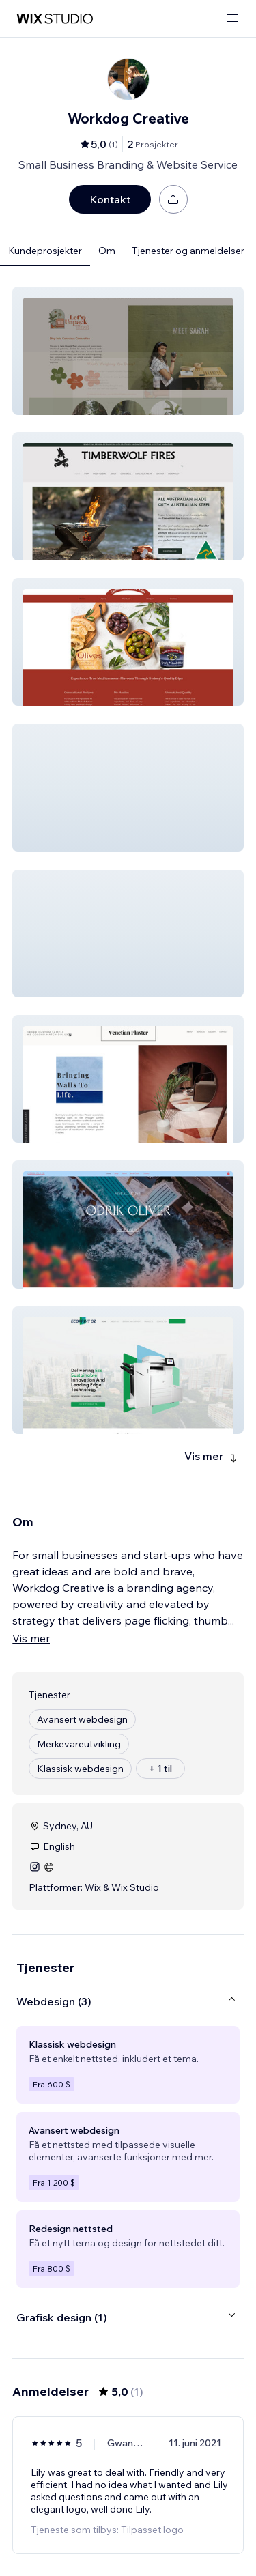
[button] (128, 351)
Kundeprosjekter (45, 250)
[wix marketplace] (54, 19)
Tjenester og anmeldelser (188, 250)
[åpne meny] (233, 19)
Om (106, 250)
